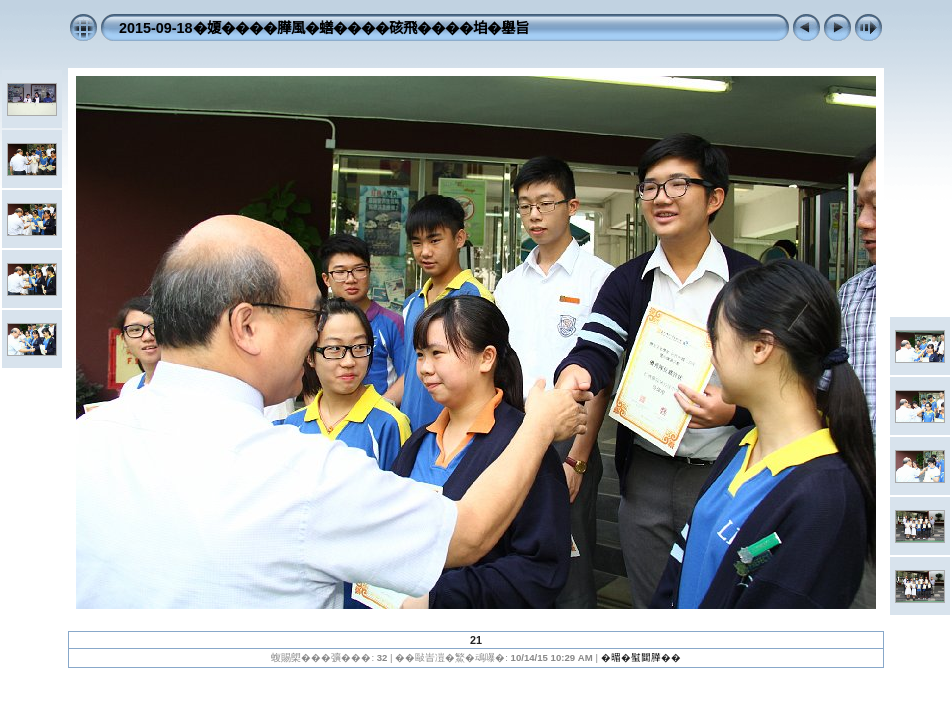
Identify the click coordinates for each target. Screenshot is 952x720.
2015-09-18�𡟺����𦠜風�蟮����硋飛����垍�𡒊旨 (324, 28)
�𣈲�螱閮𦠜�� (641, 657)
